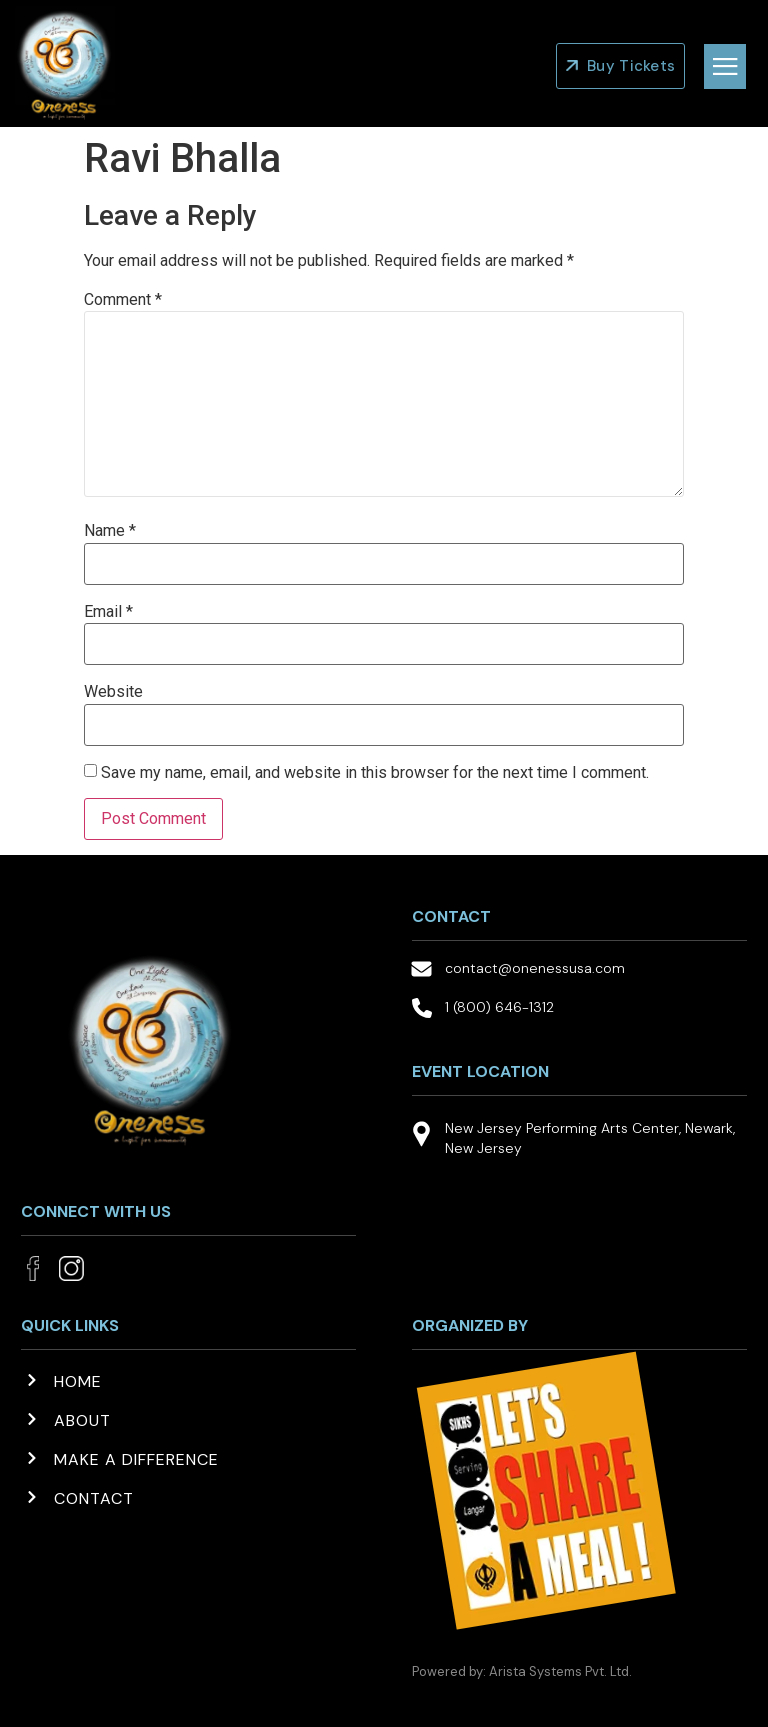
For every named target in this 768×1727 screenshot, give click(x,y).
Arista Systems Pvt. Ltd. (560, 1671)
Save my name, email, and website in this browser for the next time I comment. (375, 773)
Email (108, 612)
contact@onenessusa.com (535, 968)
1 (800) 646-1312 (499, 1007)
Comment (123, 300)
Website (113, 692)
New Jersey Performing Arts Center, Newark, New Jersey (590, 1138)
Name (110, 531)
